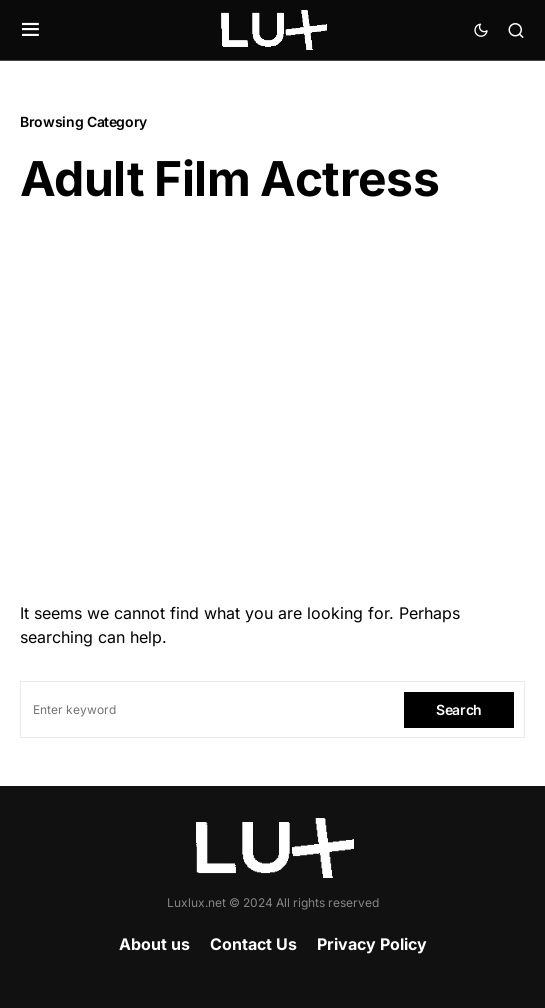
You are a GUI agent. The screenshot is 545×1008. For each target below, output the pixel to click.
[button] (30, 30)
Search (459, 709)
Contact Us (253, 944)
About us (154, 944)
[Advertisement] (272, 397)
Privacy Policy (372, 944)
